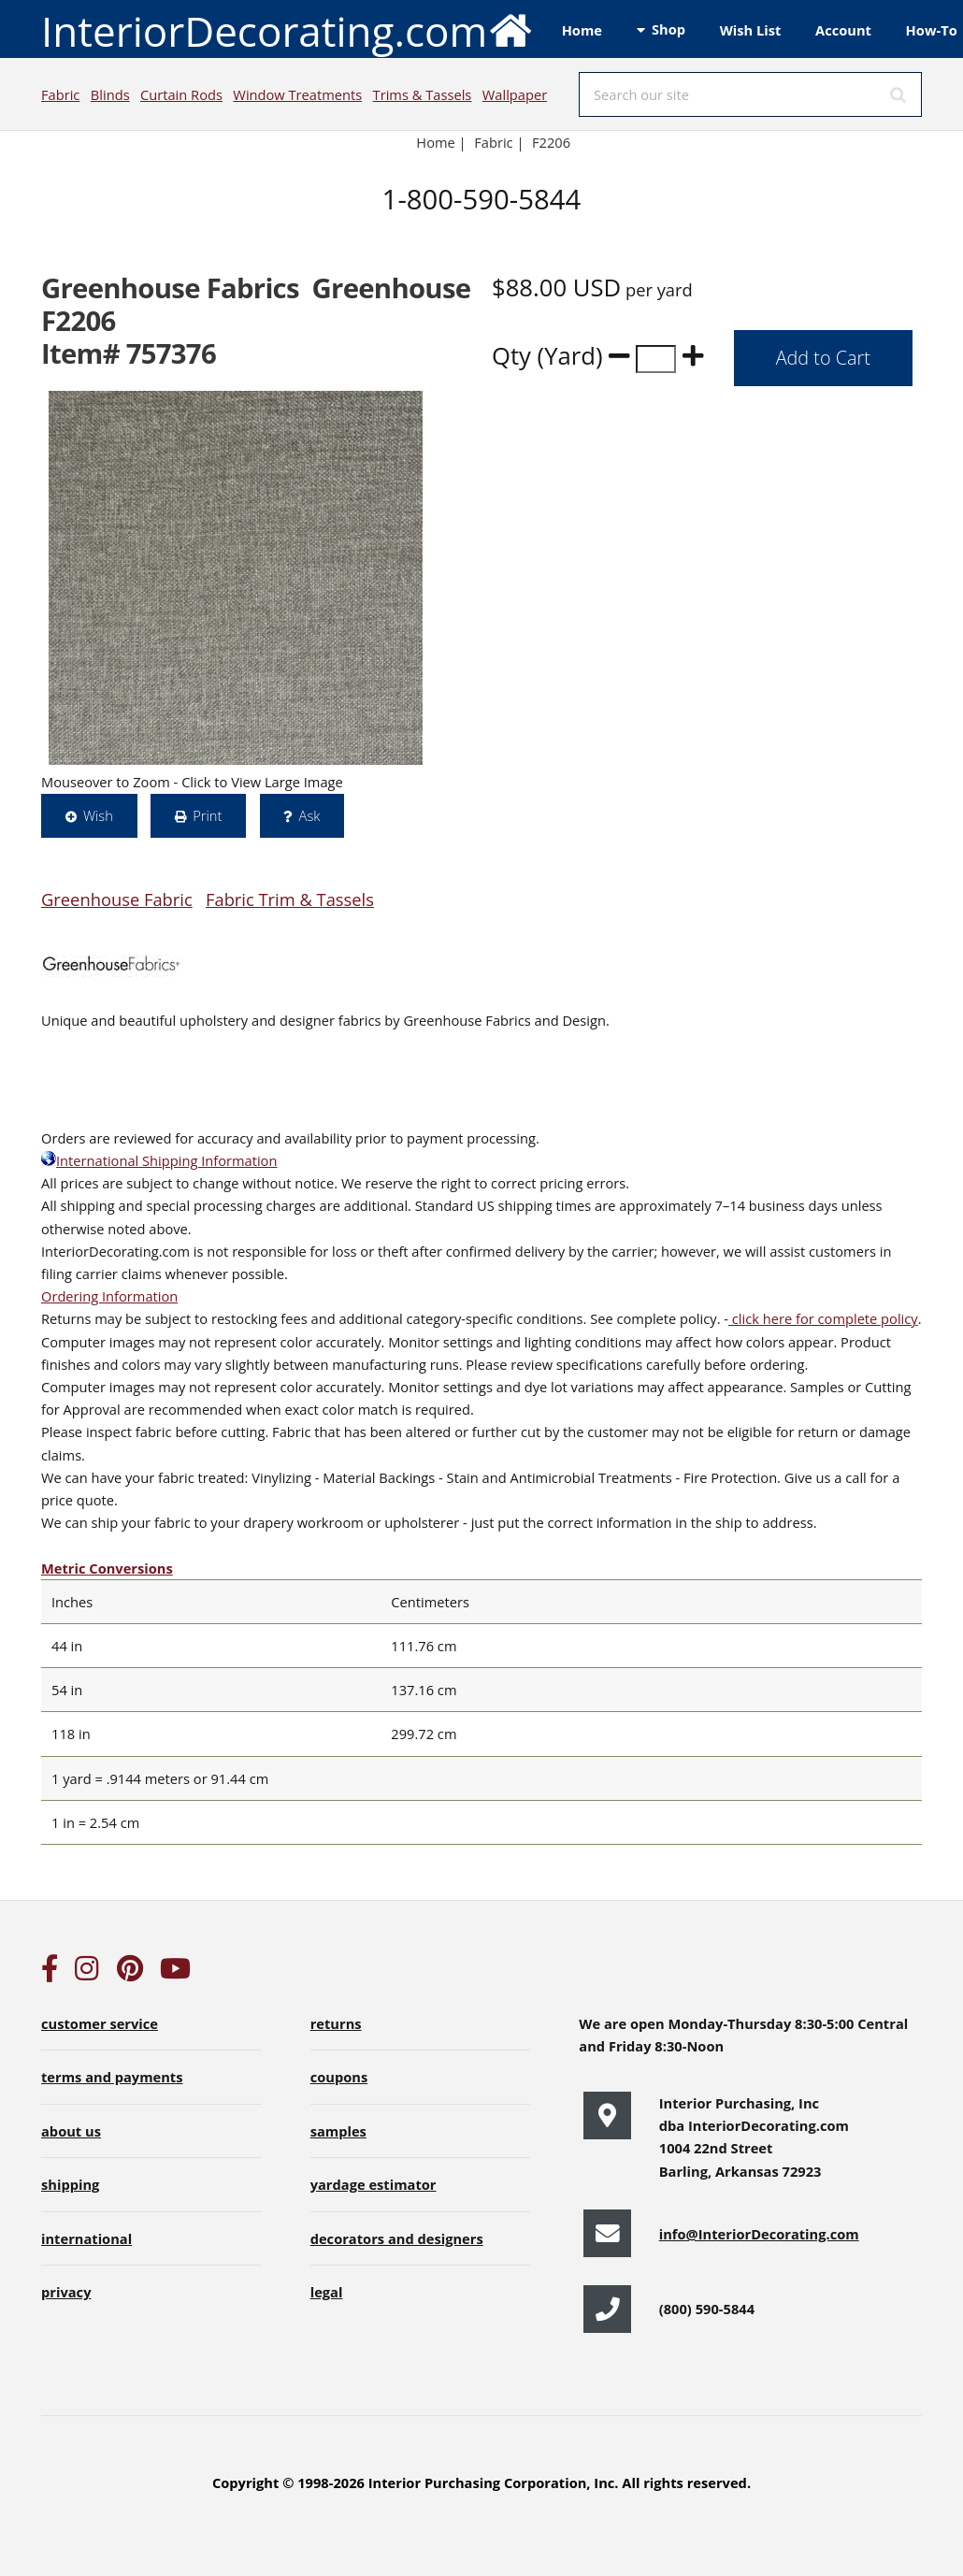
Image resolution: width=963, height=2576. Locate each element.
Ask (310, 815)
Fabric (60, 94)
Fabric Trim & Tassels (290, 899)
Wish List (751, 30)
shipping (70, 2184)
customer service (99, 2023)
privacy (66, 2291)
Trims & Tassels (422, 94)
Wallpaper (514, 94)
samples (338, 2131)
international (86, 2238)
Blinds (110, 94)
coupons (339, 2076)
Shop (668, 29)
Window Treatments (297, 94)
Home (582, 30)
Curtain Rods (181, 94)
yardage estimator (373, 2184)
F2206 (553, 142)
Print (207, 815)
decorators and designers (396, 2238)
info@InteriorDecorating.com (759, 2233)
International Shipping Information (159, 1160)
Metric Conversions (107, 1568)
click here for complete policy (823, 1318)
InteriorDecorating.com (287, 29)
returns (336, 2023)
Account (843, 30)
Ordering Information (109, 1296)
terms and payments (112, 2076)
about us (71, 2131)
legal (326, 2291)
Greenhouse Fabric (117, 899)
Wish (98, 815)
